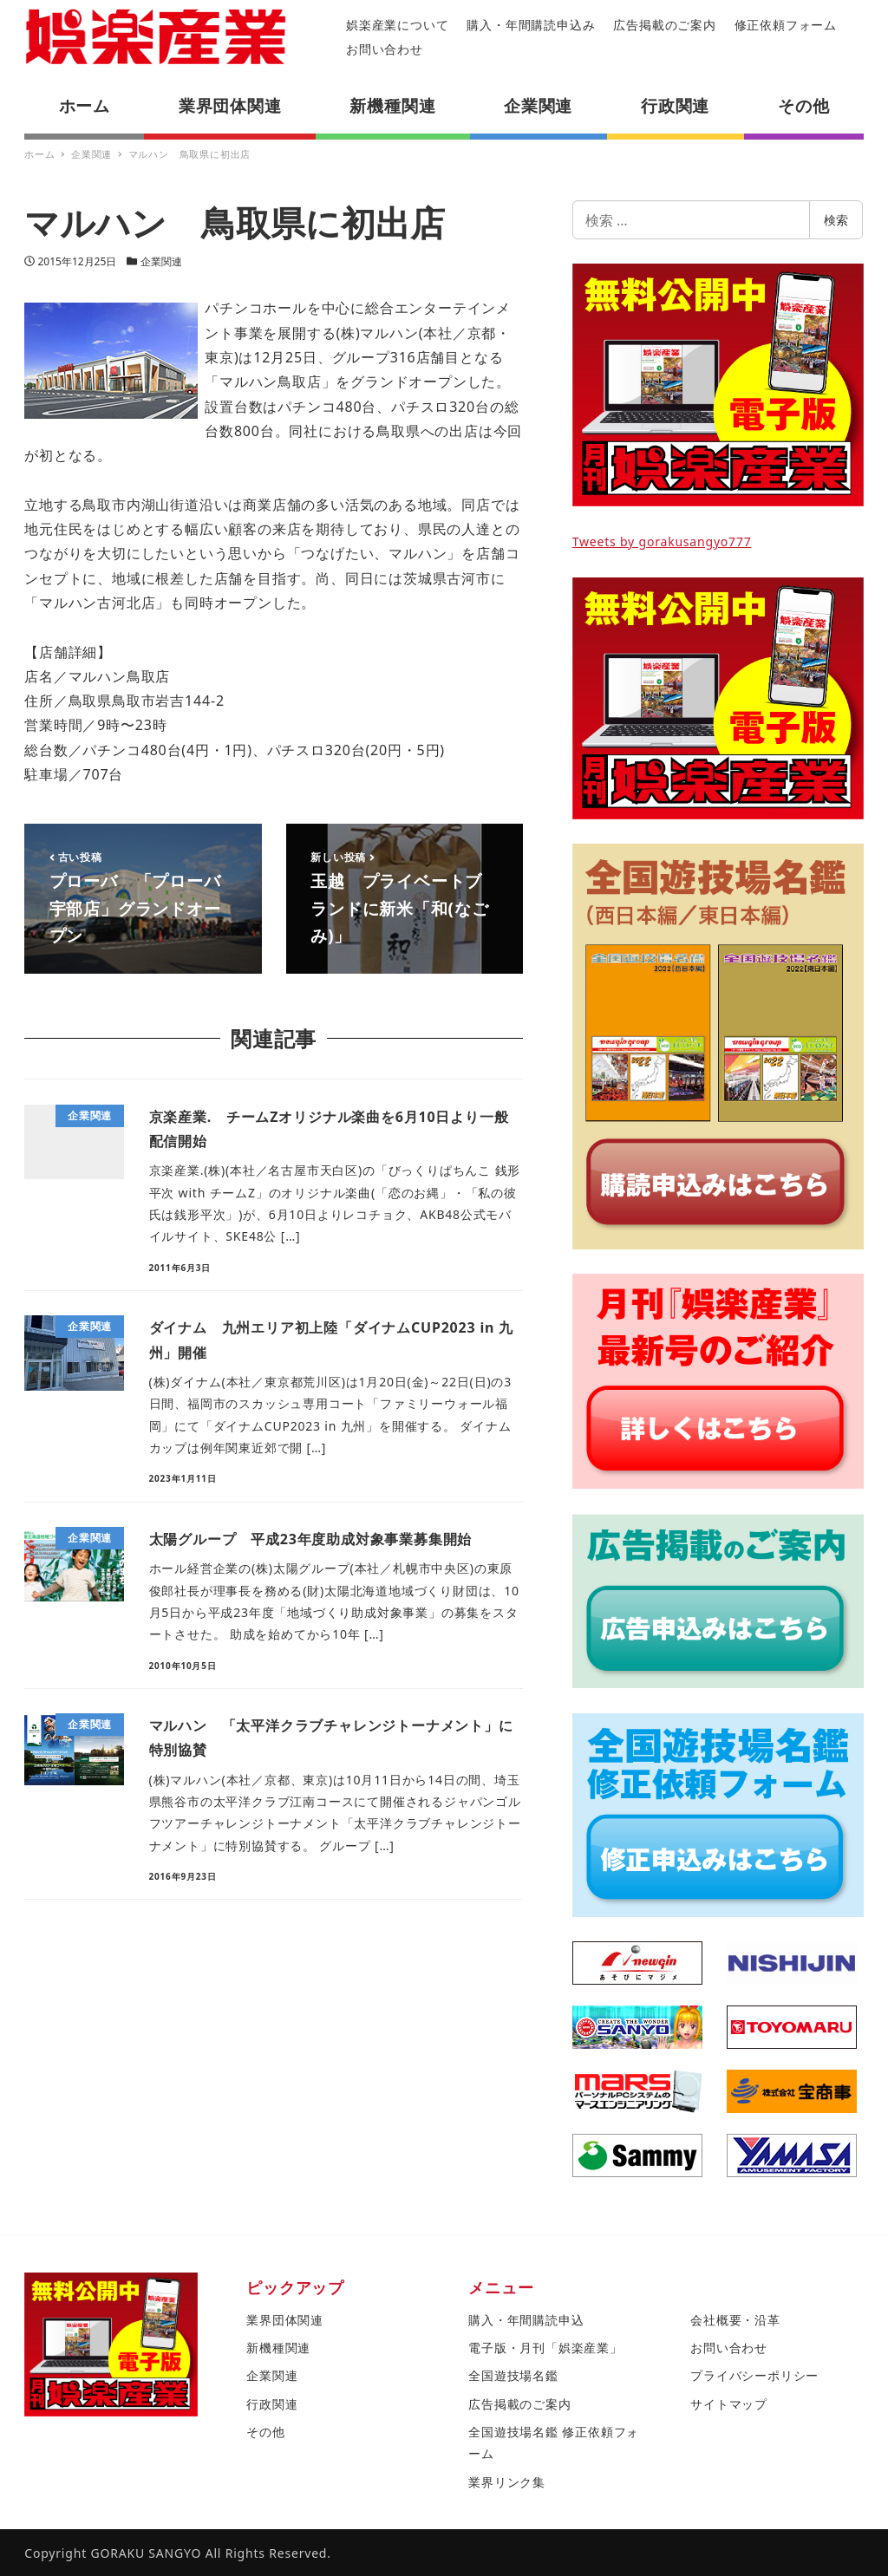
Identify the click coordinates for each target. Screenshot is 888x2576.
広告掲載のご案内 (664, 24)
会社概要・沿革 (735, 2320)
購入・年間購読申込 (526, 2320)
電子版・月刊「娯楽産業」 (545, 2347)
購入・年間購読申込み (531, 24)
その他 (265, 2431)
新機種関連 (278, 2347)
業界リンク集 (506, 2482)
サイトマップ (728, 2404)
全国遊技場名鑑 (513, 2375)
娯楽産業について (397, 24)
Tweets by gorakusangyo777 (662, 541)
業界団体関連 (284, 2320)
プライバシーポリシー (754, 2375)
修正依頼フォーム (786, 24)
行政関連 (271, 2404)
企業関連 (161, 261)
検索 (836, 220)
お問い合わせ (384, 49)
